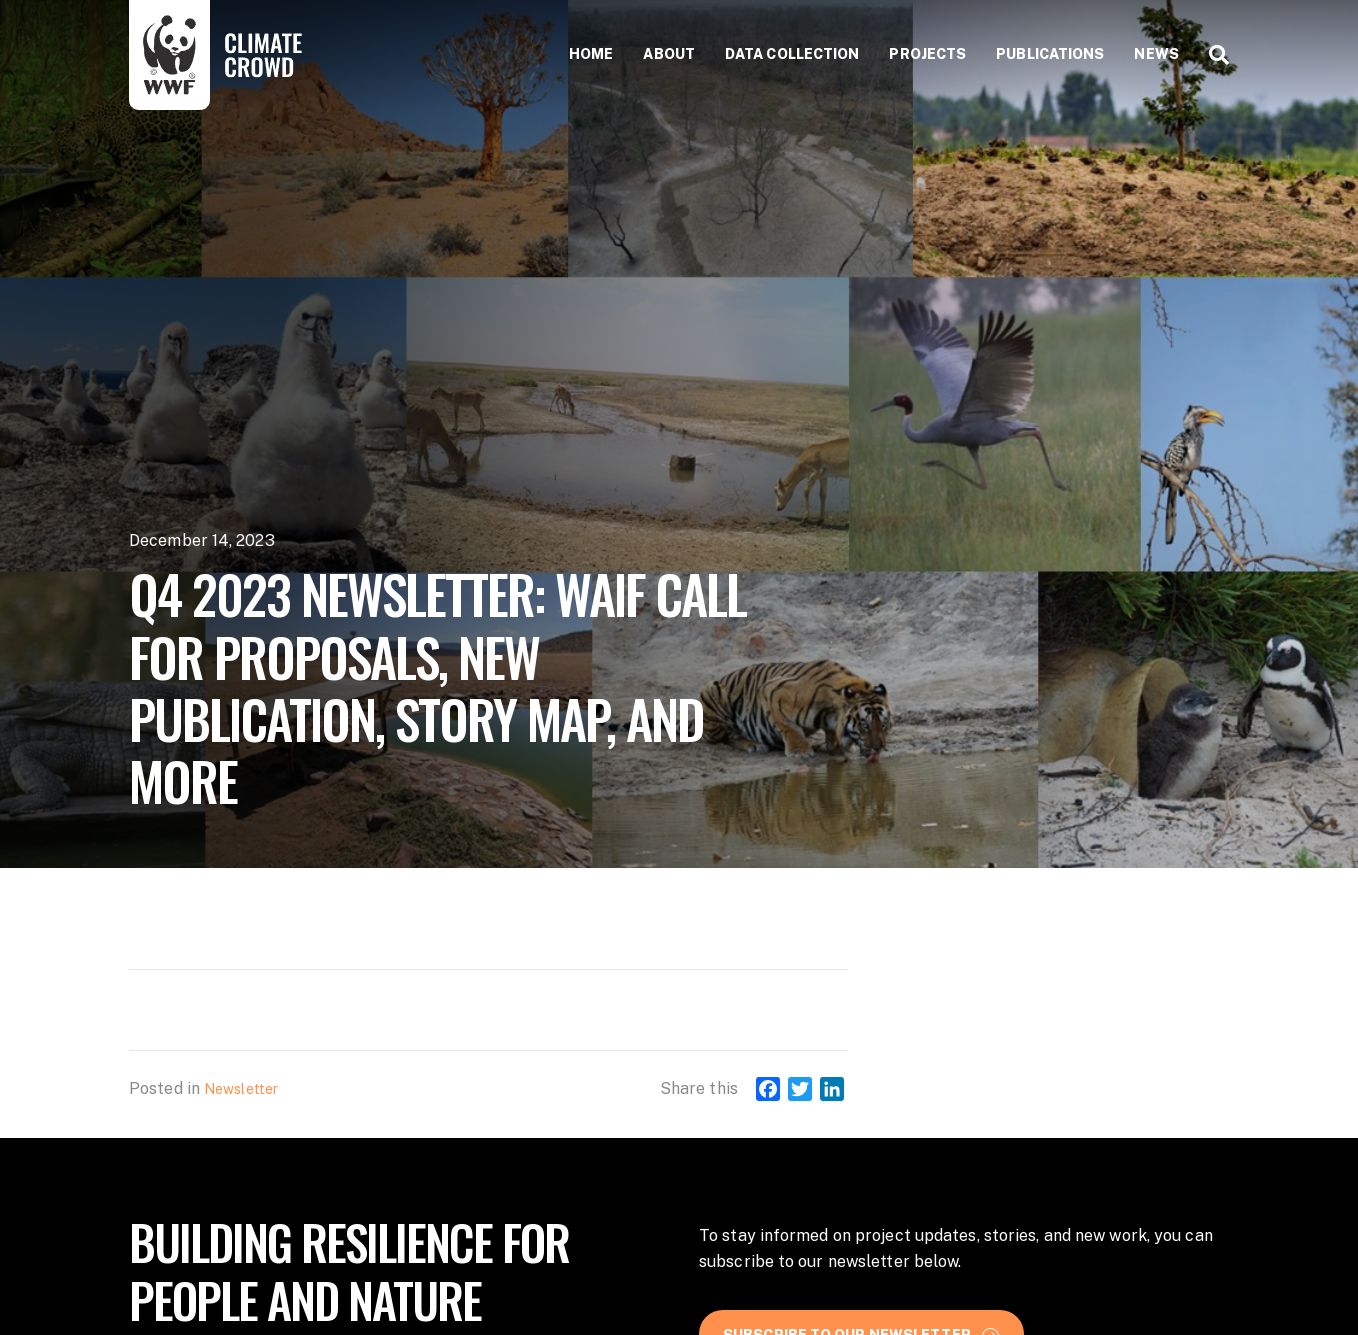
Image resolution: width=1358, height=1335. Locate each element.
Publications (1050, 54)
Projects (927, 54)
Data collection (792, 54)
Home (591, 54)
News (1156, 54)
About (669, 54)
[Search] (1211, 55)
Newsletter (241, 1089)
